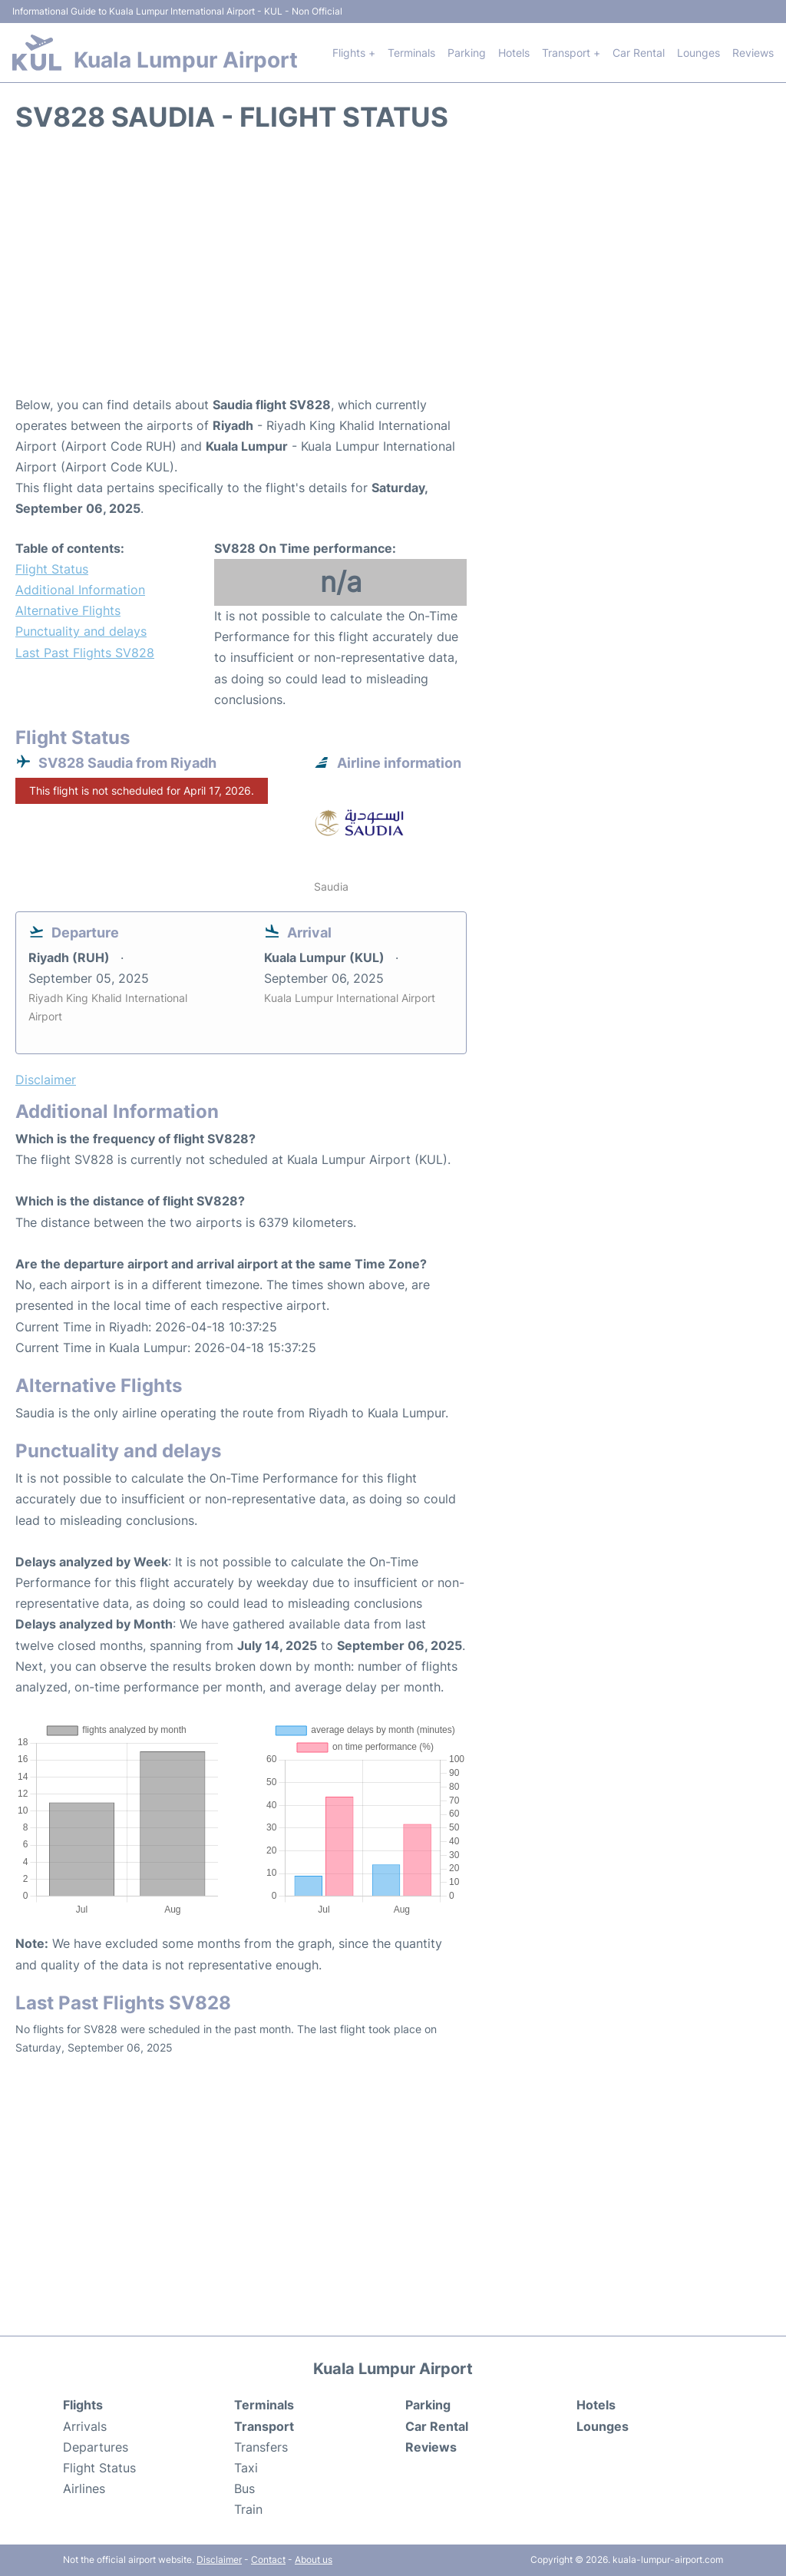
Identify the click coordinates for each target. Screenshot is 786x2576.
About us (313, 2559)
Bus (244, 2488)
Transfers (261, 2447)
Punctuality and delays (81, 631)
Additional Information (80, 589)
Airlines (84, 2488)
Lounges (698, 52)
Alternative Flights (68, 610)
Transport (264, 2426)
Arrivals (85, 2426)
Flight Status (51, 569)
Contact (268, 2559)
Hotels (514, 52)
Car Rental (639, 52)
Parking (466, 52)
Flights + (353, 52)
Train (248, 2509)
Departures (95, 2447)
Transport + (571, 52)
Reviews (753, 52)
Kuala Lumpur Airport (186, 60)
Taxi (246, 2467)
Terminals (411, 52)
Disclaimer (219, 2559)
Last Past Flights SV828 (84, 652)
